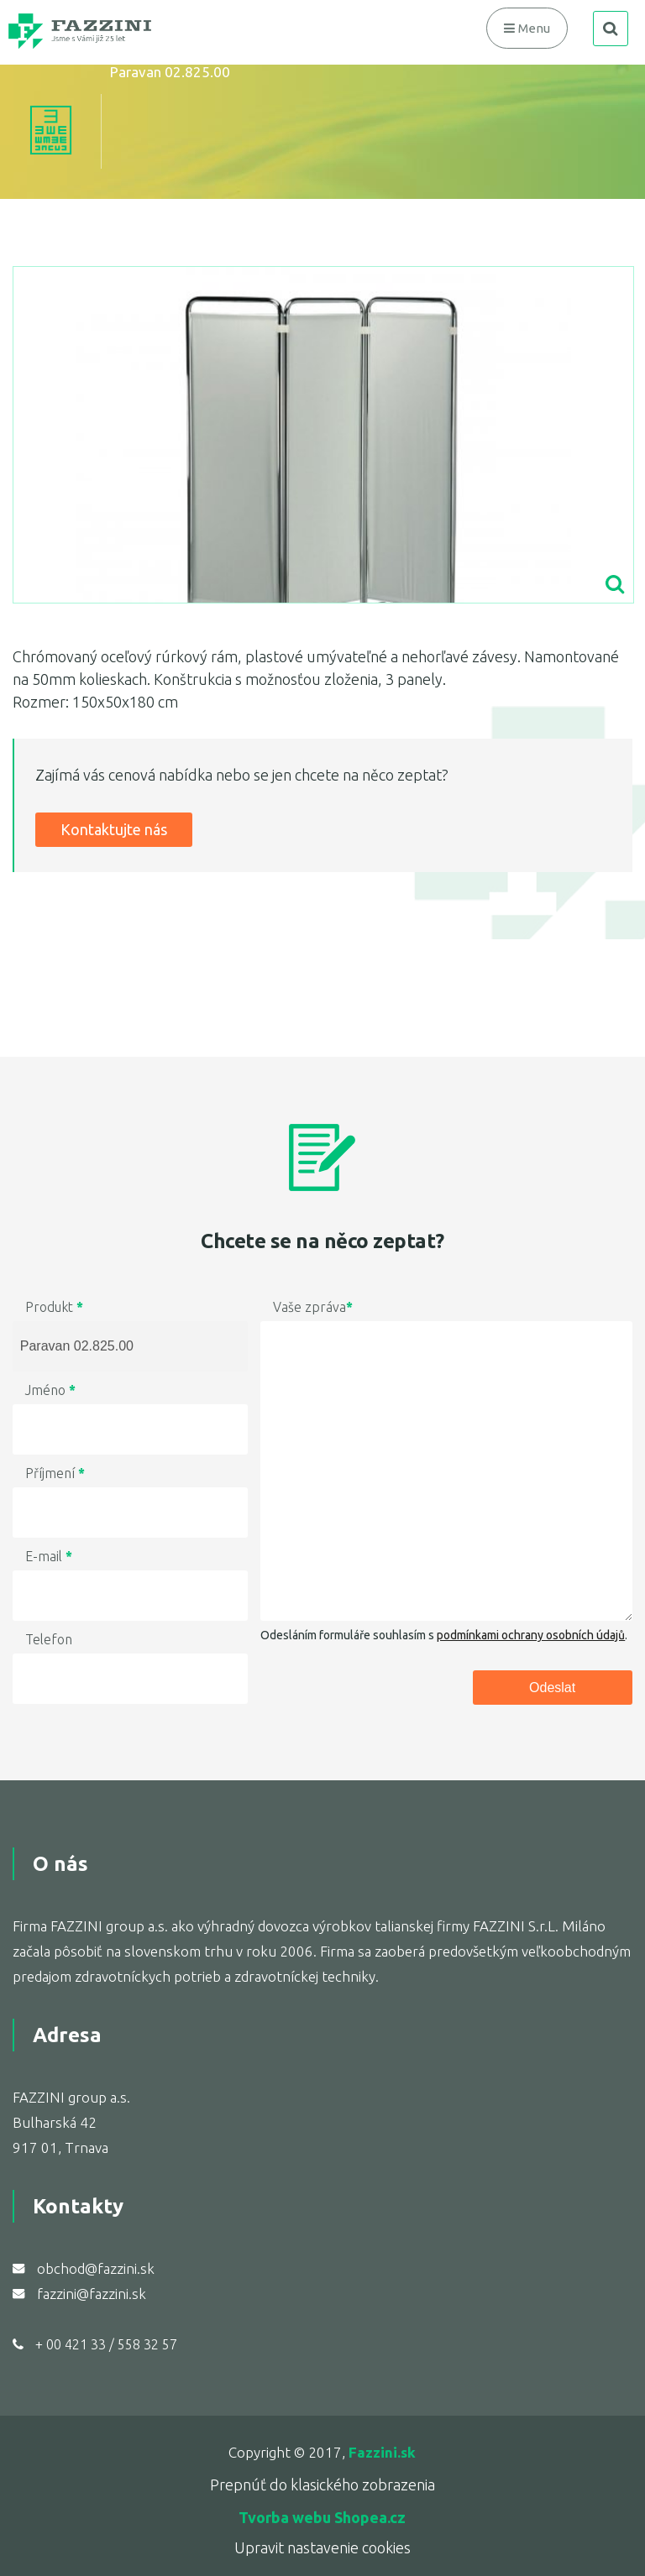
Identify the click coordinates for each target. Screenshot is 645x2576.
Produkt (54, 1306)
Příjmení (55, 1473)
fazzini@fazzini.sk (91, 2294)
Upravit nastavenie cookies (322, 2547)
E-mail (48, 1556)
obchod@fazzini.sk (96, 2268)
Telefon (48, 1639)
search (610, 28)
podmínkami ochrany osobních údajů (531, 1635)
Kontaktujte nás (113, 829)
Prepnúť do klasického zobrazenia (322, 2484)
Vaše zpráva (313, 1306)
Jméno (50, 1390)
